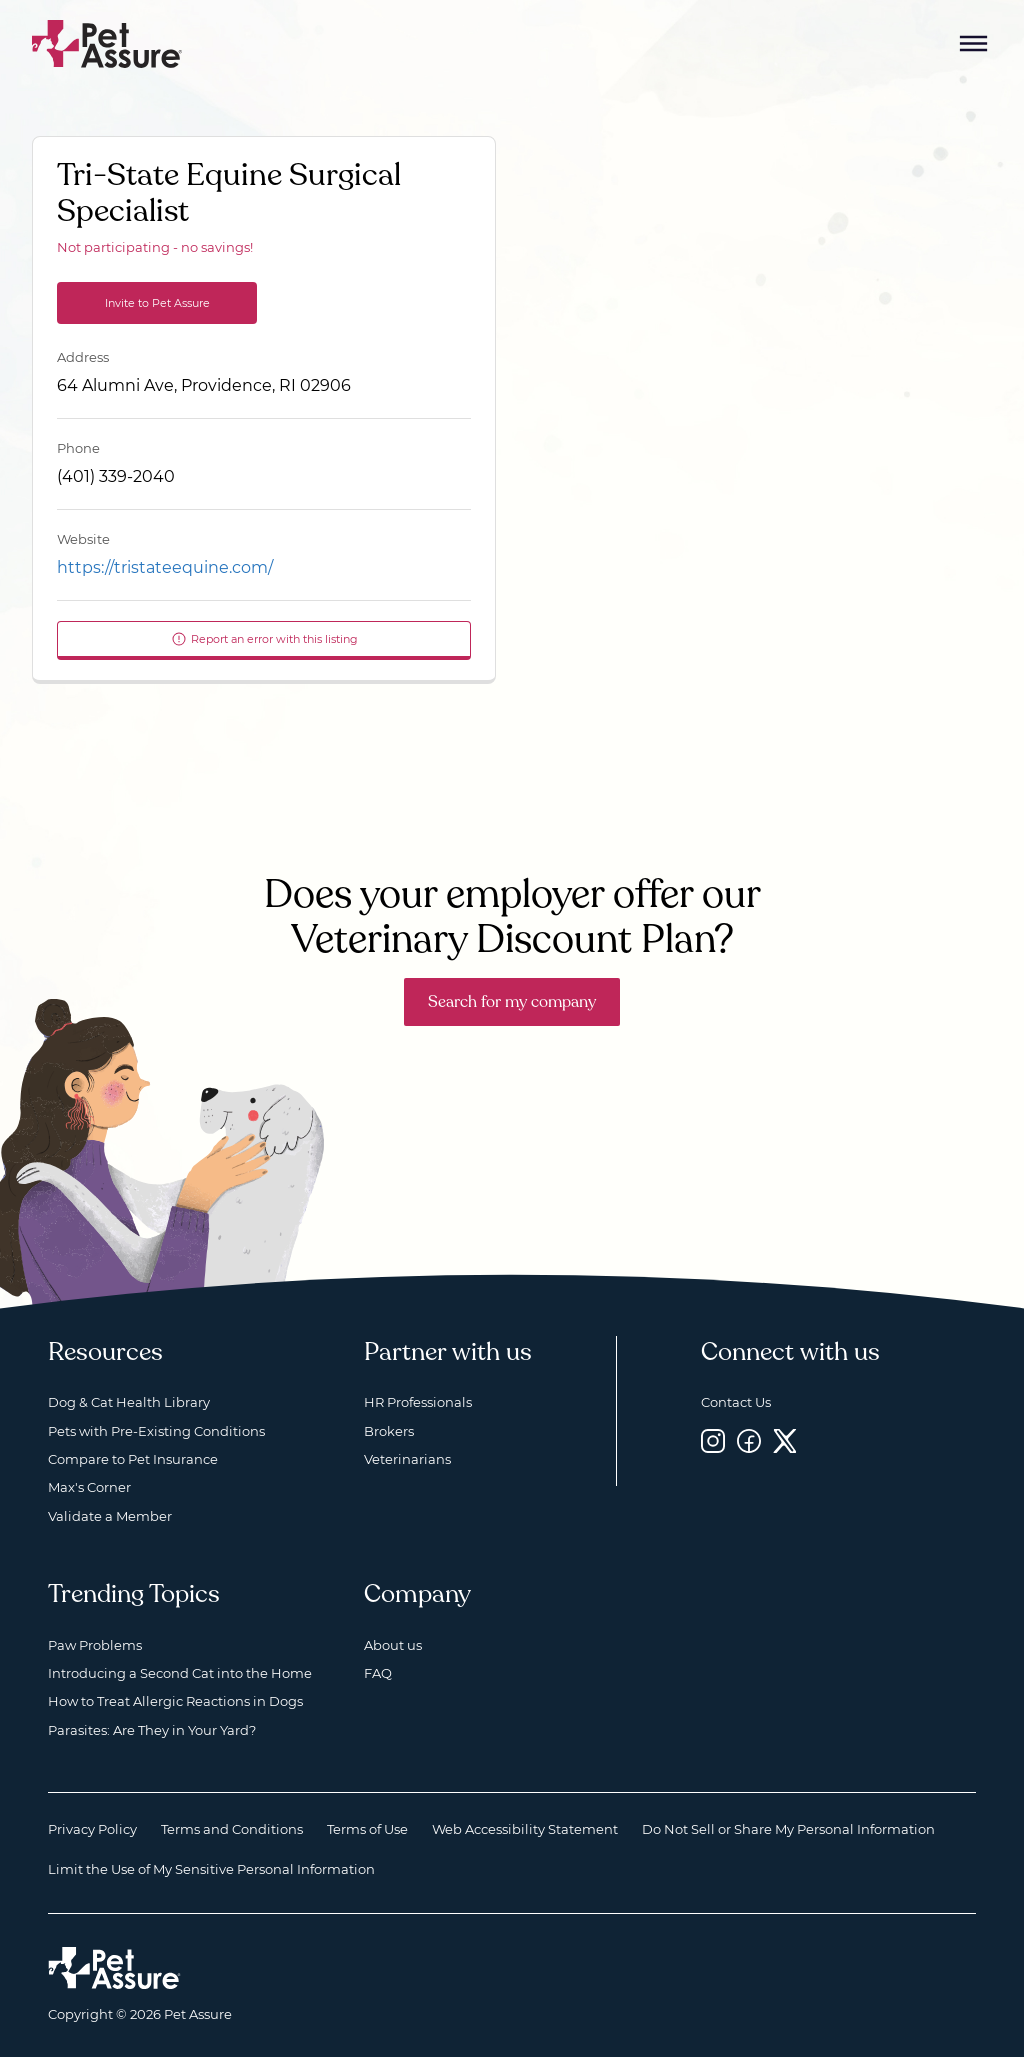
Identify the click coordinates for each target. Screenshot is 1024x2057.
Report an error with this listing (264, 639)
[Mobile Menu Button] (974, 44)
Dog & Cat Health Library (129, 1402)
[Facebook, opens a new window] (749, 1441)
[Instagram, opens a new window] (713, 1441)
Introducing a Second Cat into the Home (180, 1673)
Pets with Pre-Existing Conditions (156, 1431)
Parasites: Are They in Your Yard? (152, 1730)
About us (393, 1645)
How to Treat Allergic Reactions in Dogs (175, 1701)
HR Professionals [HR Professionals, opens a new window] (418, 1402)
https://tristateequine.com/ (165, 567)
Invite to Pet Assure (157, 303)
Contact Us (736, 1402)
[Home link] (114, 1968)
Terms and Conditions (232, 1829)
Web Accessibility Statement (525, 1829)
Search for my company (512, 1002)
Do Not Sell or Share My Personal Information (788, 1829)
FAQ (378, 1673)
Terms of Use (367, 1829)
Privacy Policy (92, 1829)
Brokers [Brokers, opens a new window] (389, 1431)
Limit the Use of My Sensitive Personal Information (211, 1869)
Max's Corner (89, 1487)
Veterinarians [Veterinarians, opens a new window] (407, 1459)
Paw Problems (95, 1645)
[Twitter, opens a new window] (785, 1441)
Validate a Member (110, 1516)
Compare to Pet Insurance (133, 1459)
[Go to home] (107, 42)
